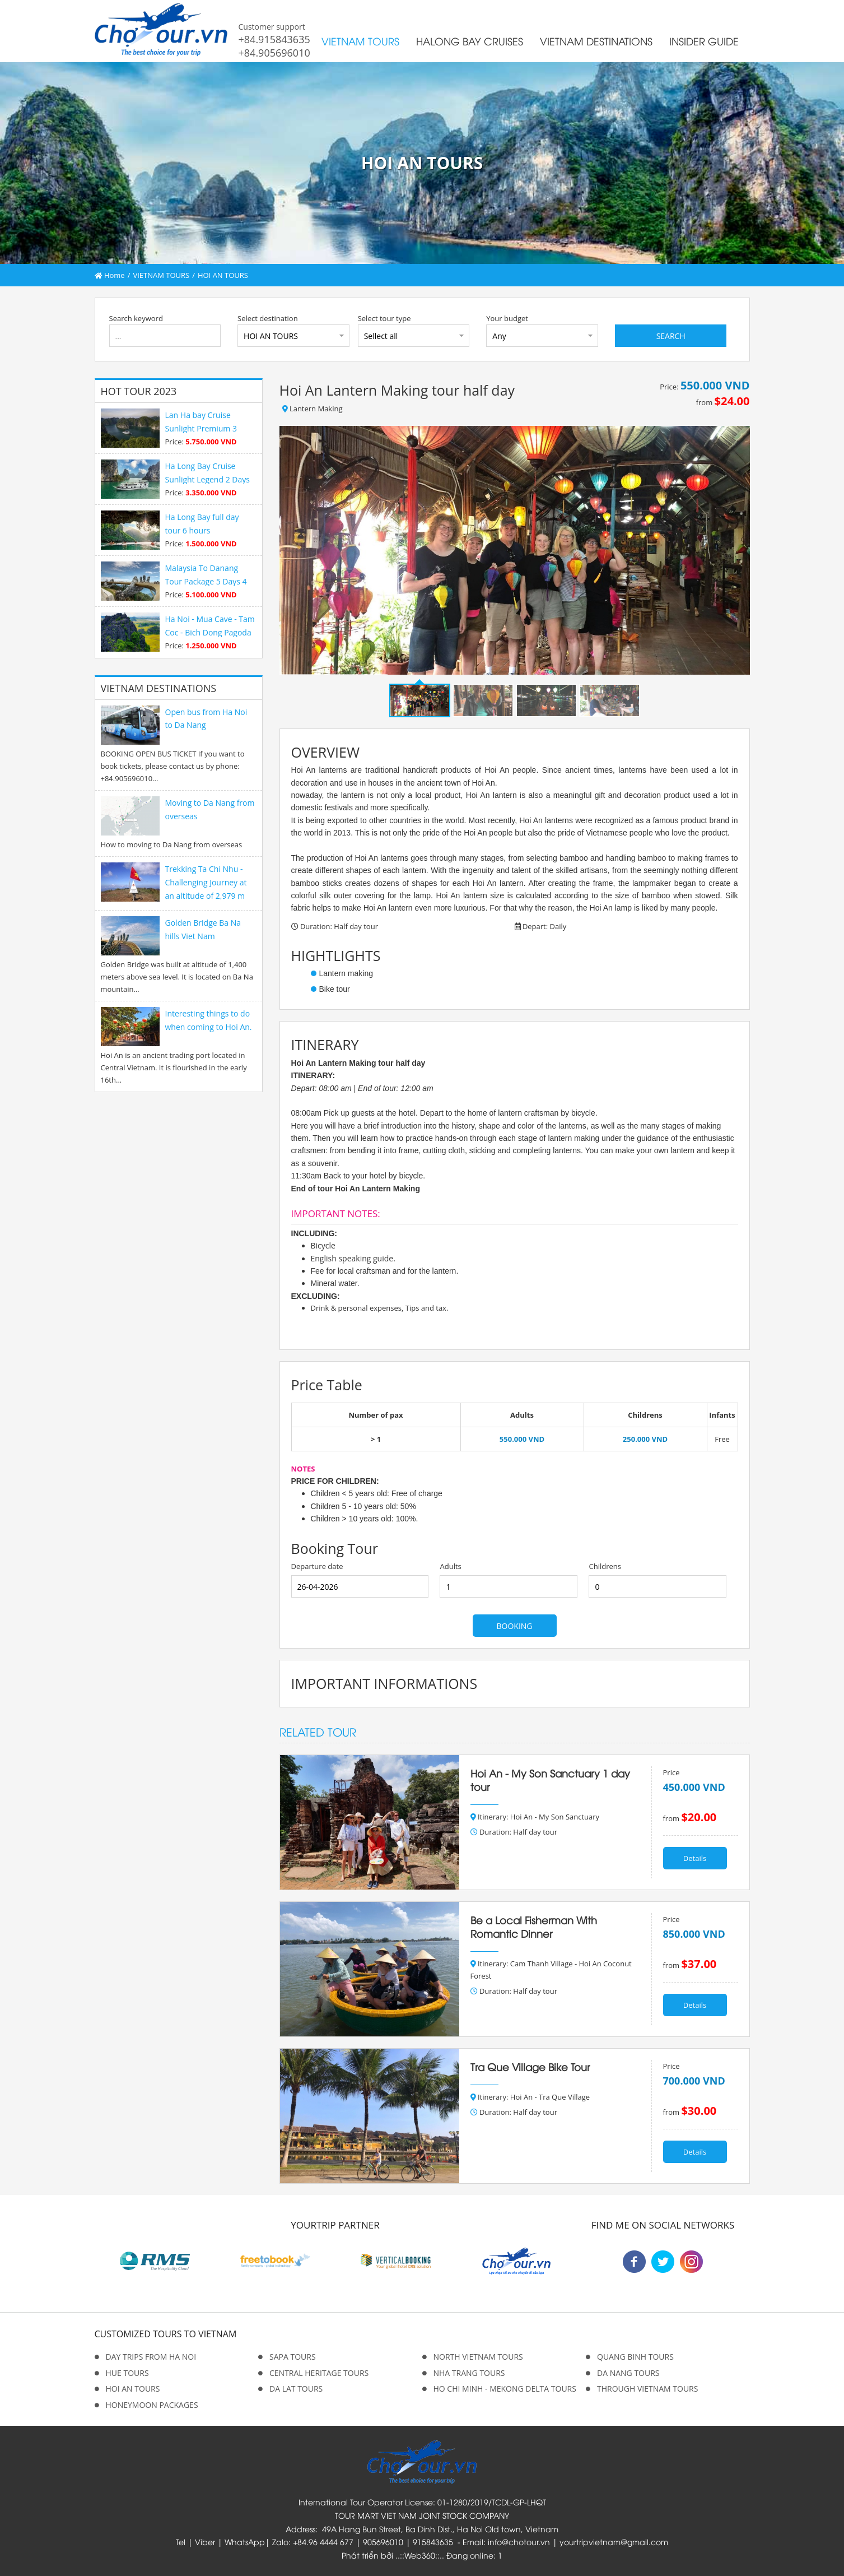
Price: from (704, 393)
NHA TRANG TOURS (469, 2373)
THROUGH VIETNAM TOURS (647, 2388)
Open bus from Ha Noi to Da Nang (206, 719)
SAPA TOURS (292, 2356)
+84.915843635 (274, 39)
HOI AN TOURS (223, 275)
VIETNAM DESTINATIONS (596, 41)
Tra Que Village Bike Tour (530, 2066)
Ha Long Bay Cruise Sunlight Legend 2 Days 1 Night (207, 479)
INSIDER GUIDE (704, 41)
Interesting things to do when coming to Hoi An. (208, 1020)
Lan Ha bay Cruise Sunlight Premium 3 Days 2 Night (201, 428)
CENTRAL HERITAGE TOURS (319, 2373)
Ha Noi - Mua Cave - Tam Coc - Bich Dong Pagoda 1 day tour (210, 632)
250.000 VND (645, 1439)
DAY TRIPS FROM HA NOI (151, 2356)
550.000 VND (522, 1439)
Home (110, 275)
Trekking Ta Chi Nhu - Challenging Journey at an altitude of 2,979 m (206, 882)
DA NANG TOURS (628, 2373)
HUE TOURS (127, 2373)
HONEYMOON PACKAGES (152, 2404)
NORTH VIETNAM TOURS (478, 2356)
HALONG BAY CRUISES (469, 41)
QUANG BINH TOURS (635, 2356)
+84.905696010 (274, 52)
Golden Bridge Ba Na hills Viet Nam (203, 929)
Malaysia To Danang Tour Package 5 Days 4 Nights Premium (206, 581)
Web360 (419, 2555)
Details (694, 1858)
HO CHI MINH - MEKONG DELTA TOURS (504, 2388)
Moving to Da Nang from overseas (210, 809)
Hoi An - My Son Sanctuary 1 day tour (550, 1779)
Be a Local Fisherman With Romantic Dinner (533, 1926)
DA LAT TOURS (296, 2388)
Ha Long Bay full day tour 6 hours (202, 524)
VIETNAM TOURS (360, 41)
